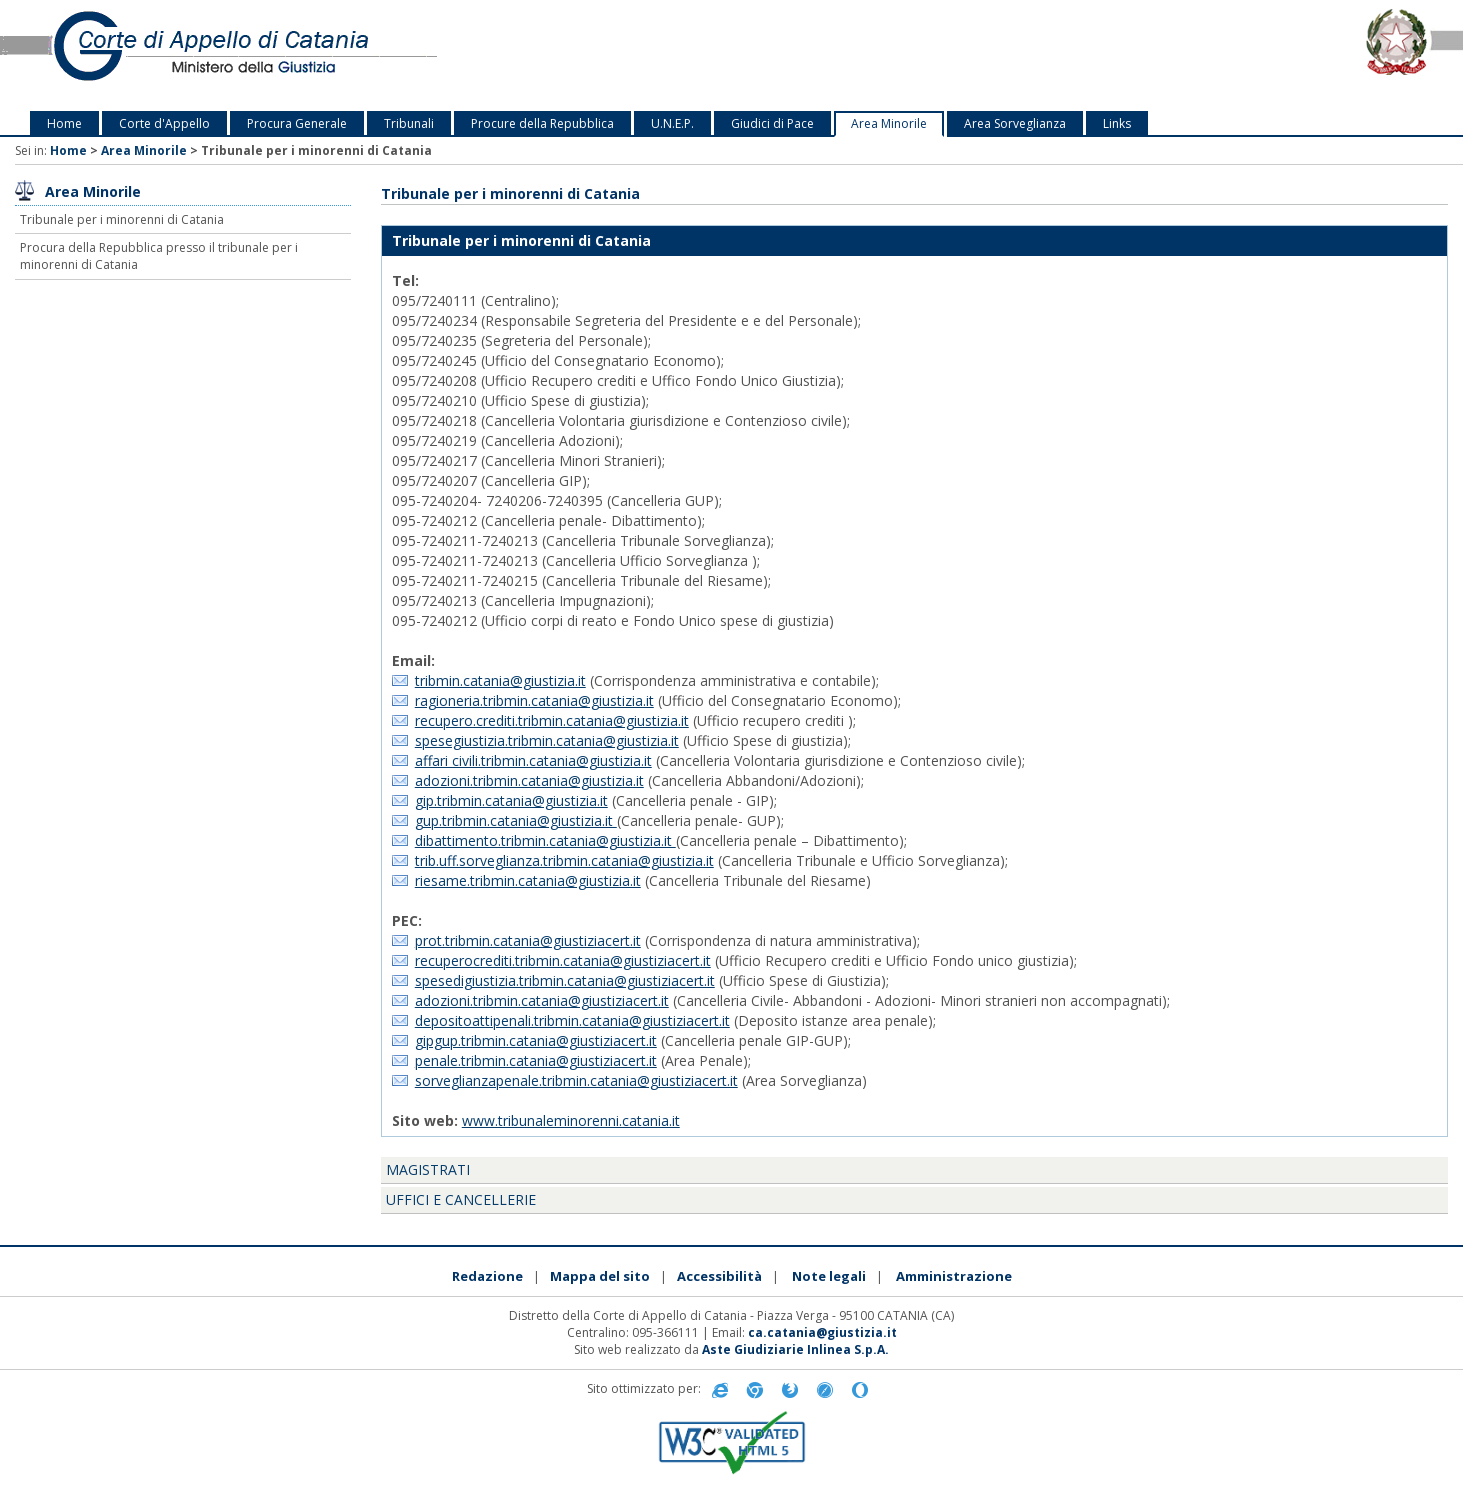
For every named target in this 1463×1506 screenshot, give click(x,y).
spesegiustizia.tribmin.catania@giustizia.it (547, 740)
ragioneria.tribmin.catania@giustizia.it (534, 700)
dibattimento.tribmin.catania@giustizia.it (545, 840)
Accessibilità (719, 1276)
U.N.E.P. (672, 123)
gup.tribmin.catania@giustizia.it (516, 820)
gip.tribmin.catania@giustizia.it (511, 800)
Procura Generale (297, 123)
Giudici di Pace (772, 123)
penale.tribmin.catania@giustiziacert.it (536, 1060)
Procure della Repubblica (542, 123)
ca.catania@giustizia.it (822, 1332)
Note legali (829, 1276)
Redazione (487, 1276)
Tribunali (409, 123)
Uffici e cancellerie (461, 1199)
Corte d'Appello (164, 123)
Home (64, 123)
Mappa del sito (600, 1276)
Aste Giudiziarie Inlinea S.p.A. (795, 1349)
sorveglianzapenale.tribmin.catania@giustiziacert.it (576, 1080)
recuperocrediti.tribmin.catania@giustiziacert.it (563, 960)
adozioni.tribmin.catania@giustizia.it (529, 780)
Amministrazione (954, 1276)
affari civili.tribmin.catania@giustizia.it (533, 760)
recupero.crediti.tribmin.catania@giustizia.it (552, 720)
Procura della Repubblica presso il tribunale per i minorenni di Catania (159, 256)
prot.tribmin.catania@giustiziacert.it (528, 940)
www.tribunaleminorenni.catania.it (571, 1120)
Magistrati (428, 1169)
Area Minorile (889, 123)
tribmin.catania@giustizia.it (500, 680)
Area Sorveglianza (1015, 123)
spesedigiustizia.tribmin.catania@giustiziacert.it (565, 980)
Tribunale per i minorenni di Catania (122, 219)
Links (1117, 123)
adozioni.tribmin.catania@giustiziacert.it (542, 1000)
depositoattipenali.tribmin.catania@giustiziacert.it (572, 1020)
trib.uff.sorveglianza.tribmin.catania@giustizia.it (564, 860)
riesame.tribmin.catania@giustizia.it (528, 880)
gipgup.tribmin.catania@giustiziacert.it (536, 1040)
